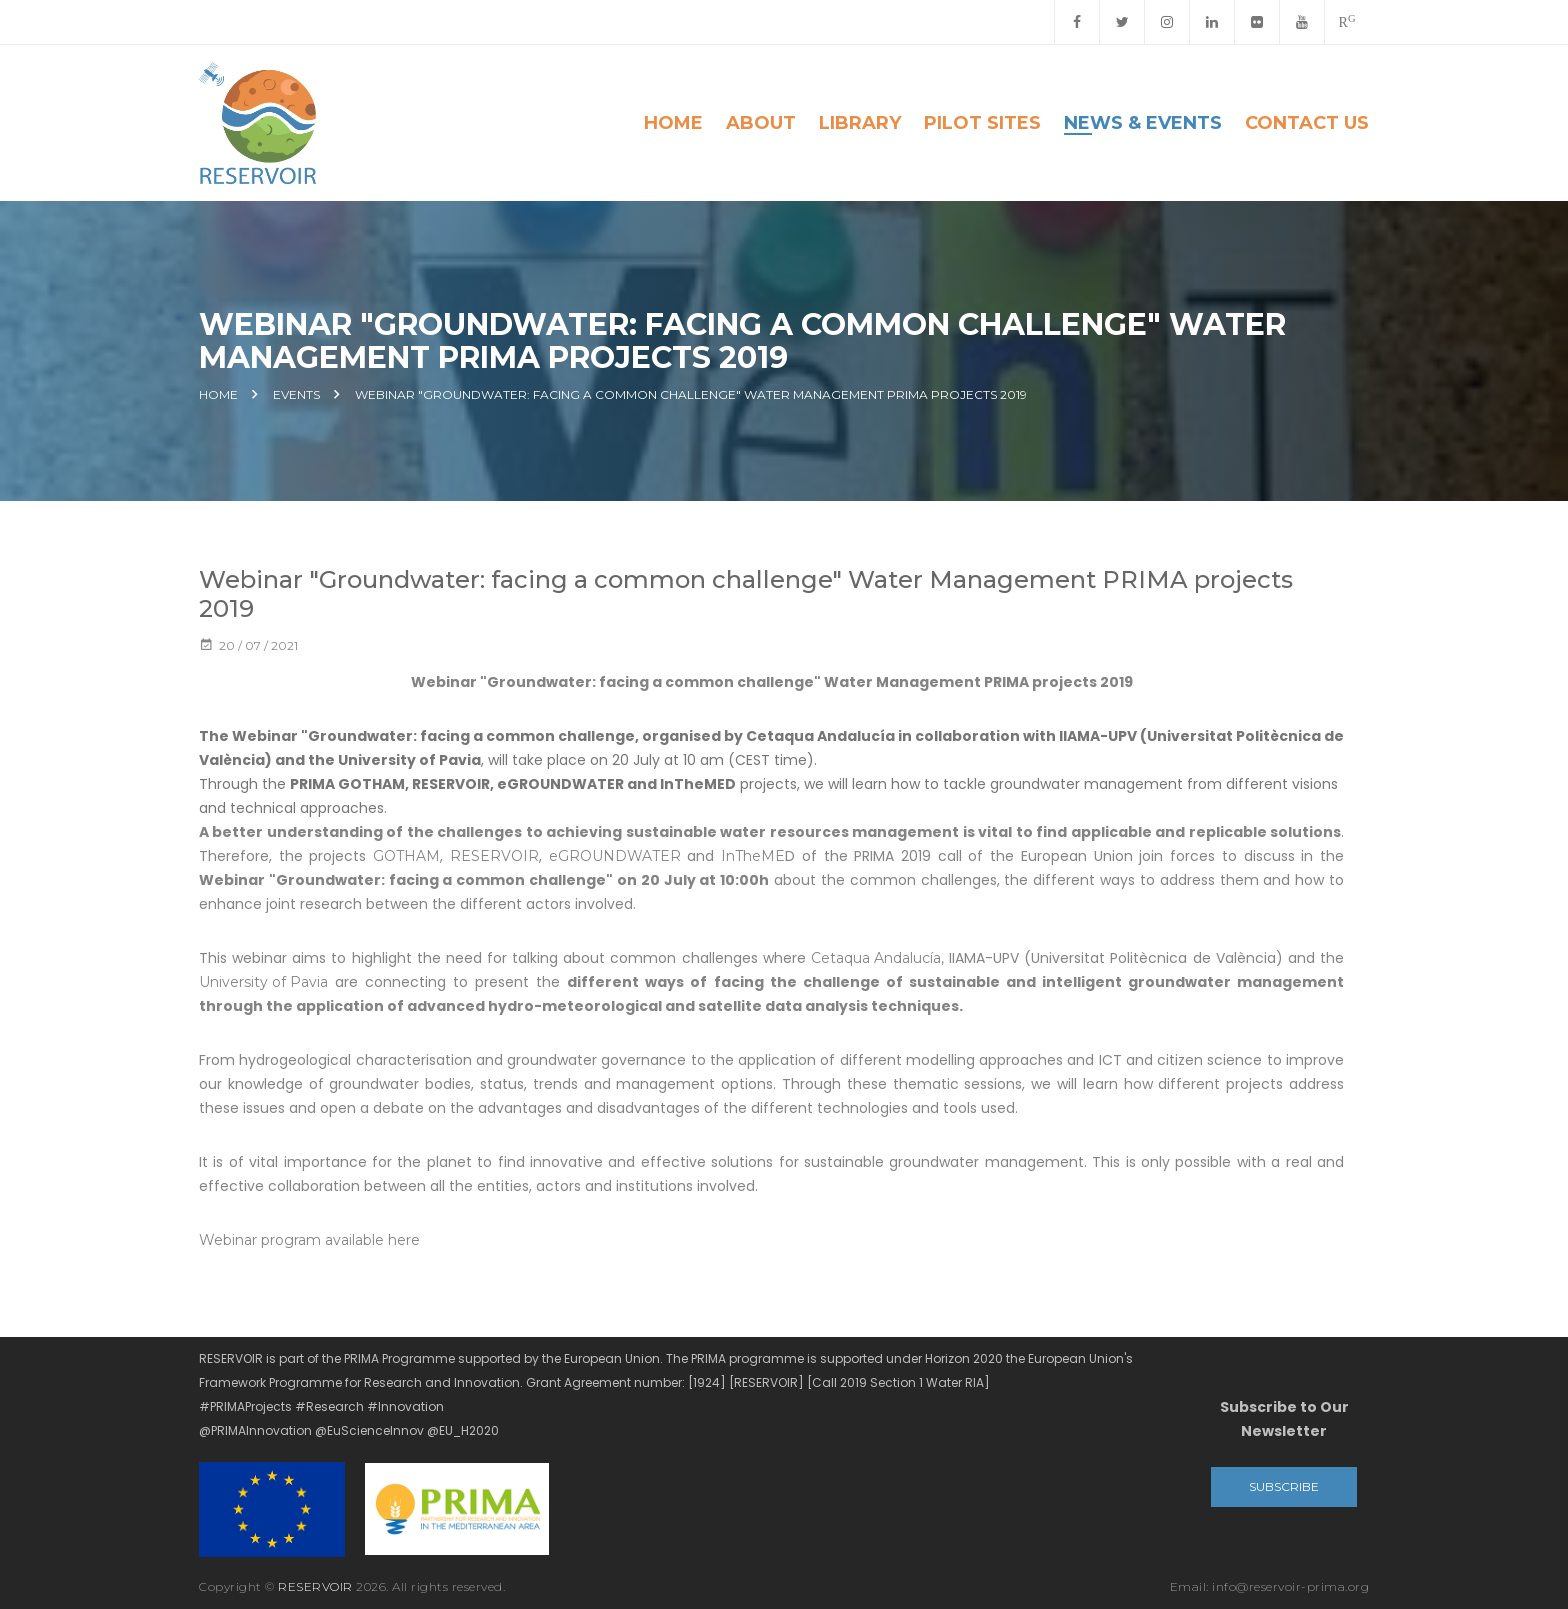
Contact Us (1307, 123)
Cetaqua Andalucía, (877, 958)
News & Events (1143, 123)
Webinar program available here (309, 1240)
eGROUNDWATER (615, 856)
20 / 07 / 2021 (248, 645)
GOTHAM (406, 856)
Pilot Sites (982, 123)
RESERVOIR (494, 856)
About (761, 123)
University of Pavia (263, 982)
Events (296, 395)
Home (673, 123)
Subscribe (1284, 1486)
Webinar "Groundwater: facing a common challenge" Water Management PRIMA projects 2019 (691, 395)
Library (860, 123)
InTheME (753, 856)
